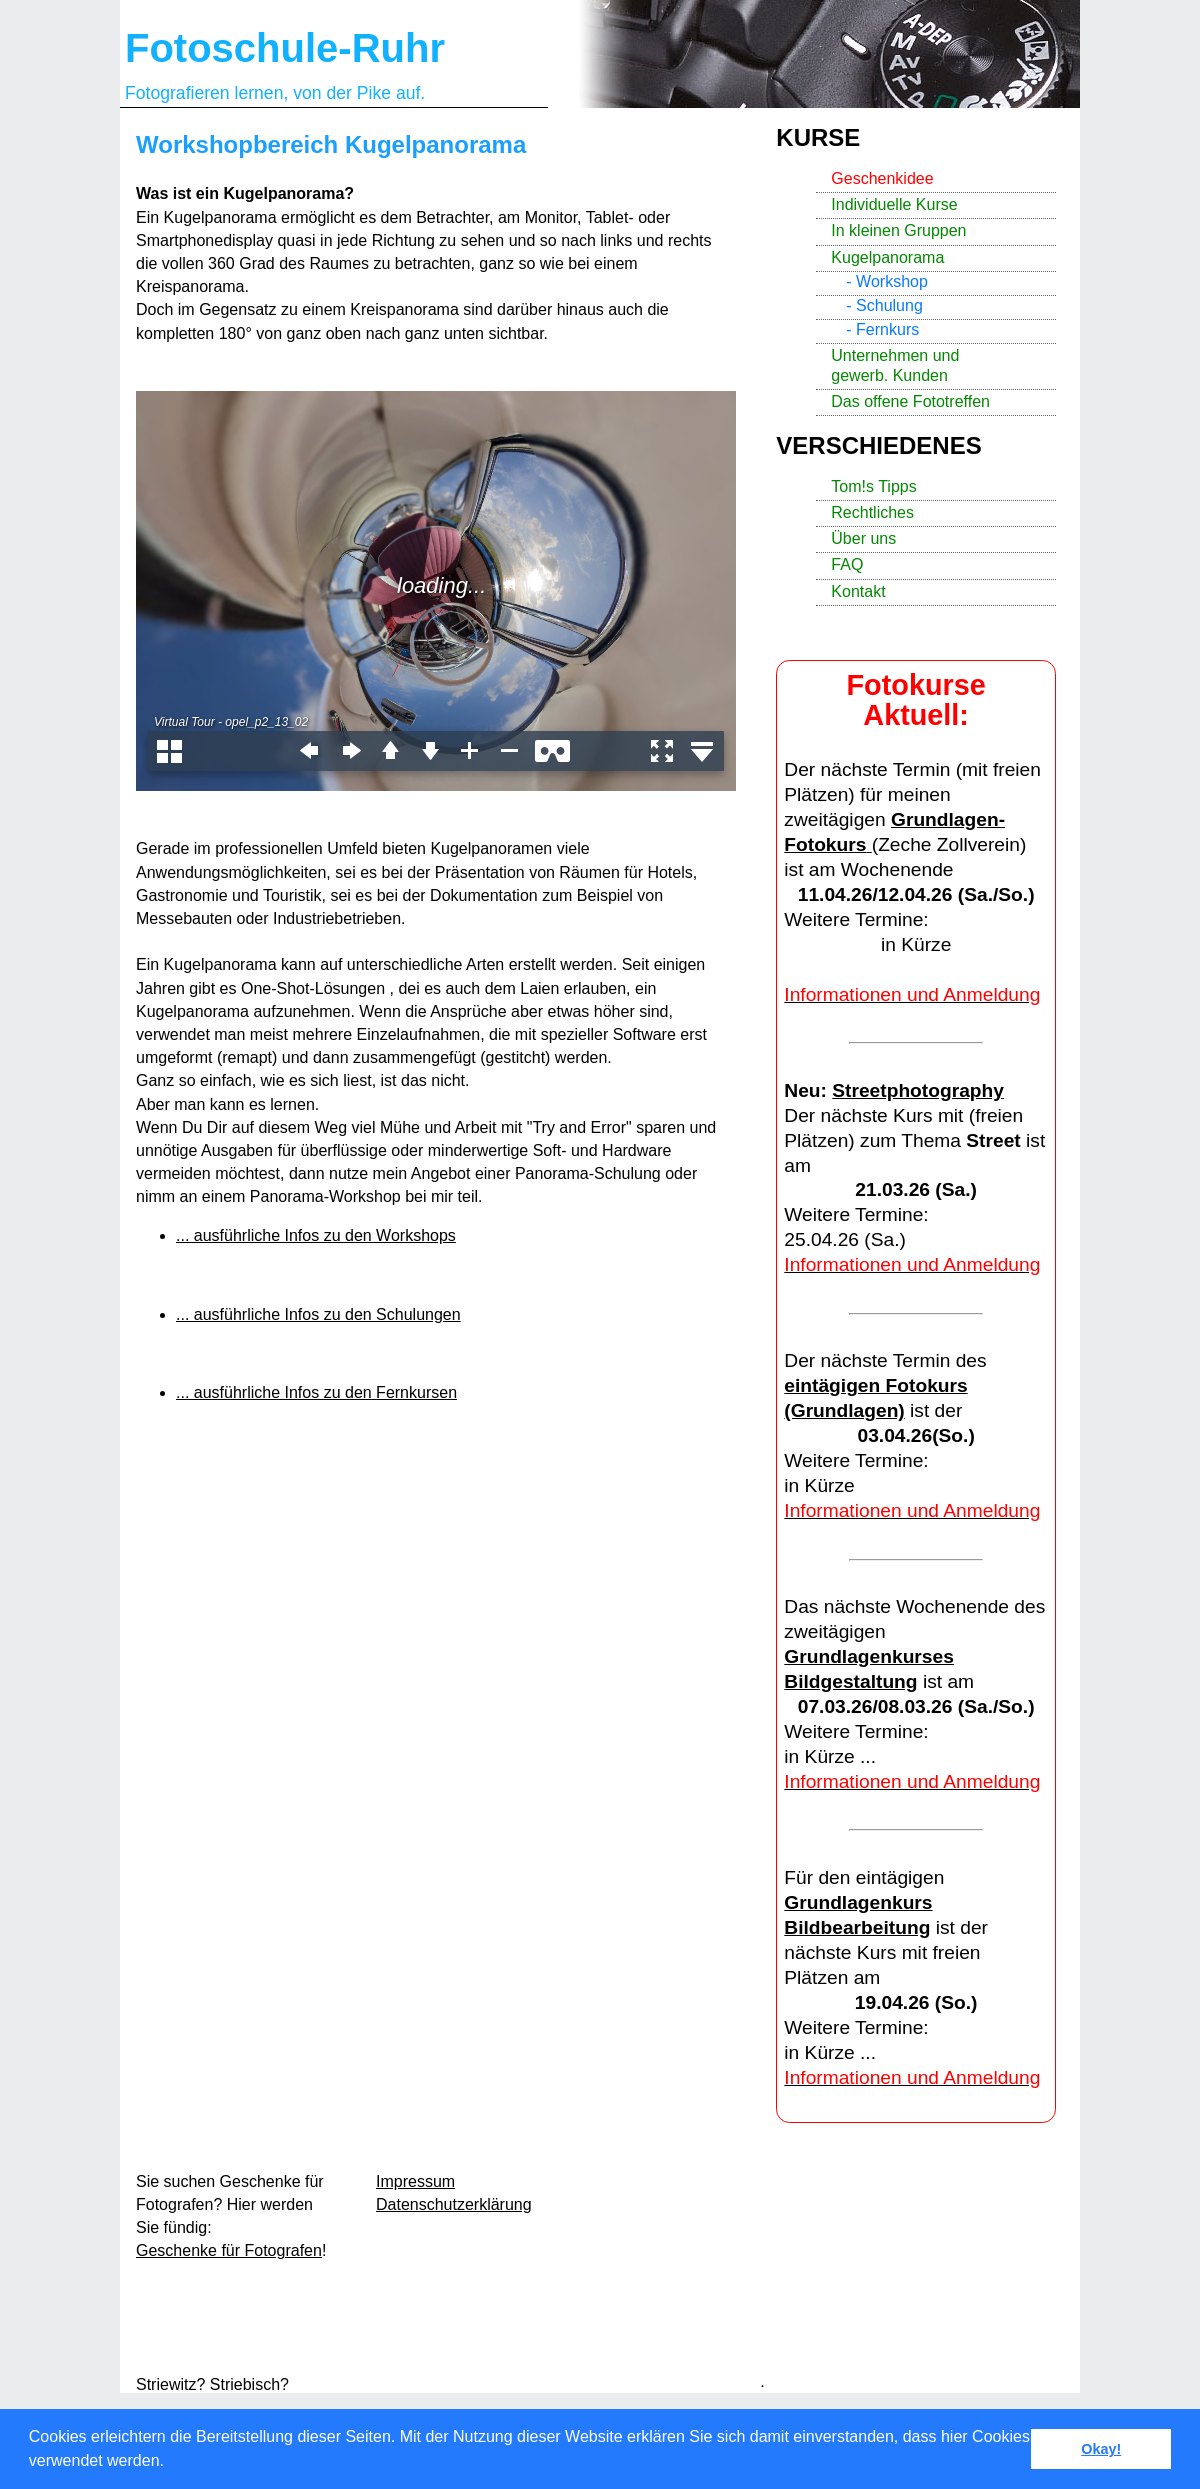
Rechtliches (872, 512)
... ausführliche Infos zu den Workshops (316, 1235)
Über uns (863, 538)
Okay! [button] (1101, 2449)
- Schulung (884, 305)
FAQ (847, 564)
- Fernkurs (882, 329)
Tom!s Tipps (873, 486)
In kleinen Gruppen (898, 230)
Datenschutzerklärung (454, 2204)
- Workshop (887, 281)
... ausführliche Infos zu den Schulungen (318, 1314)
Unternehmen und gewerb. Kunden (895, 365)
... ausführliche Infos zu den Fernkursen (316, 1392)
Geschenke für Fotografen (229, 2250)
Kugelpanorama (887, 257)
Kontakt (858, 591)
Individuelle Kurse (894, 204)
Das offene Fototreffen (910, 401)
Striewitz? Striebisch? (212, 2384)
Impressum (415, 2181)
